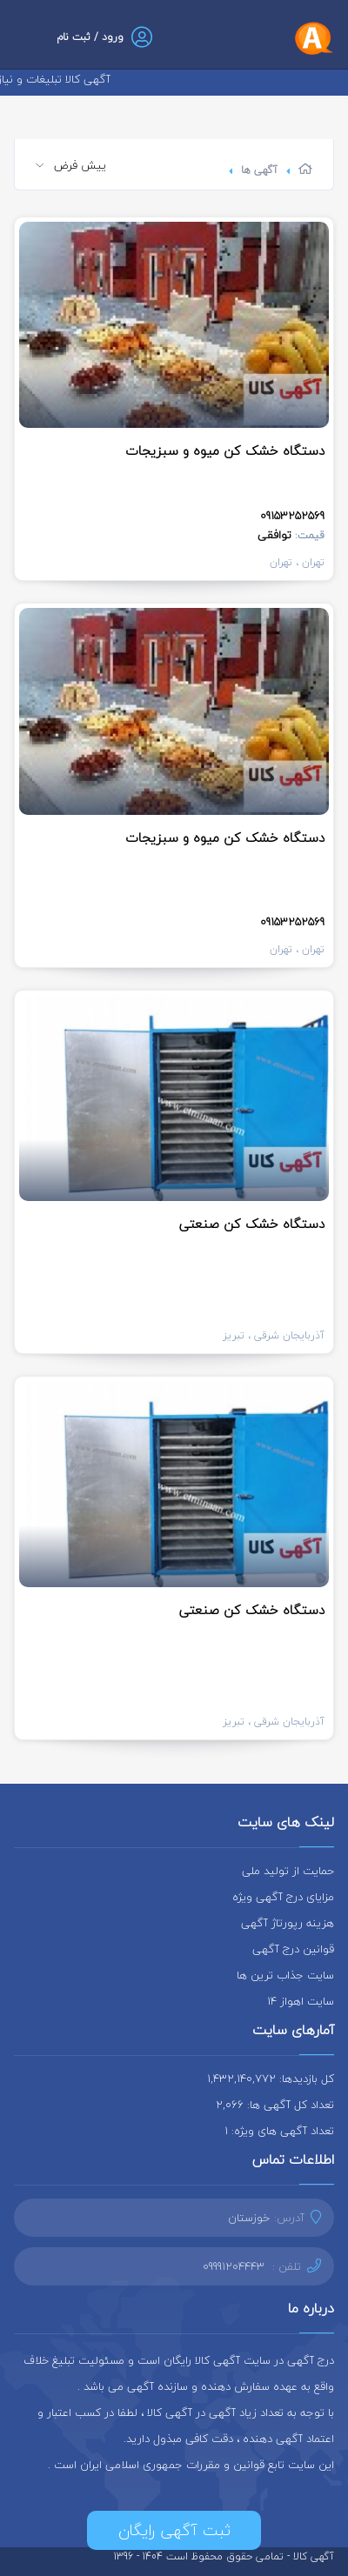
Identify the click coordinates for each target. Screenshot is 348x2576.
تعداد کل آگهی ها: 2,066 (275, 2104)
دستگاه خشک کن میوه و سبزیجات (225, 450)
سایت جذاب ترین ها (285, 1975)
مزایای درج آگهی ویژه (283, 1896)
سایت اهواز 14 (300, 2001)
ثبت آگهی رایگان (174, 2530)
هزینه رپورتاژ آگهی (287, 1922)
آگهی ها (259, 170)
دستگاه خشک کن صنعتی (252, 1223)
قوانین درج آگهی (293, 1949)
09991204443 (233, 2266)
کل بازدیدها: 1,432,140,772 (270, 2078)
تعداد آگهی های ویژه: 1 (279, 2130)
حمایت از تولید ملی (288, 1870)
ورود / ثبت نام (90, 37)
